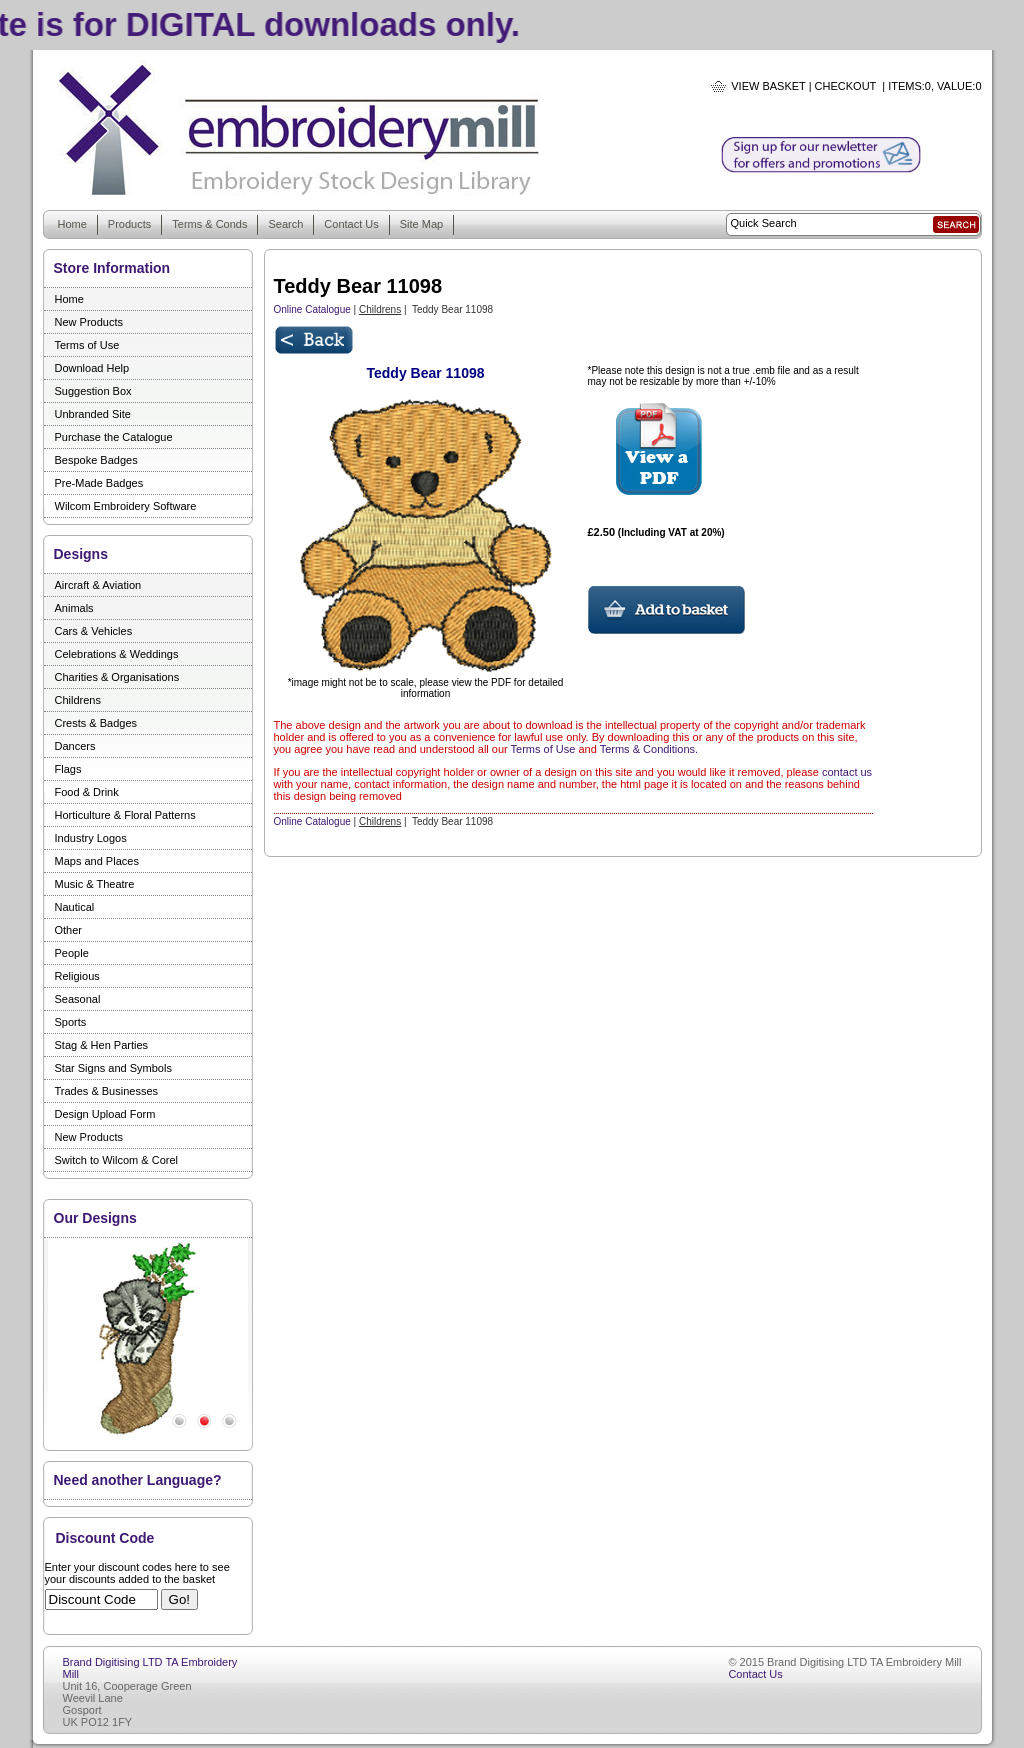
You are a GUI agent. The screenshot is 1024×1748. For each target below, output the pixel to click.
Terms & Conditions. (649, 749)
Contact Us (351, 224)
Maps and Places (97, 861)
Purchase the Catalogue (114, 437)
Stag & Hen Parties (102, 1045)
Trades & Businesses (107, 1091)
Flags (68, 769)
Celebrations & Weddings (117, 654)
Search (285, 224)
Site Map (421, 224)
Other (69, 930)
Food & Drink (87, 792)
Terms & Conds (209, 224)
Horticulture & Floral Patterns (125, 815)
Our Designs (95, 1218)
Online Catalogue (312, 309)
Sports (71, 1022)
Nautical (75, 907)
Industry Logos (91, 838)
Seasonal (78, 999)
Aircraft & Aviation (98, 585)
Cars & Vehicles (94, 631)
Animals (74, 608)
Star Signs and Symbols (113, 1068)
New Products (89, 322)
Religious (77, 976)
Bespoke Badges (96, 460)
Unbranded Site (93, 414)
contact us (847, 772)
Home (72, 224)
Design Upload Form (105, 1114)
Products (129, 224)
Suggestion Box (93, 391)
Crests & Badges (96, 723)
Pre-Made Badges (99, 483)
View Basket (768, 86)
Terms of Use (87, 345)
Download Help (92, 368)
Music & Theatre (95, 884)
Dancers (75, 746)
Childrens (78, 700)
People (72, 953)
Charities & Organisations (117, 677)
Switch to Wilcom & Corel (116, 1160)
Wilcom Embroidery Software (126, 506)
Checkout (846, 86)
